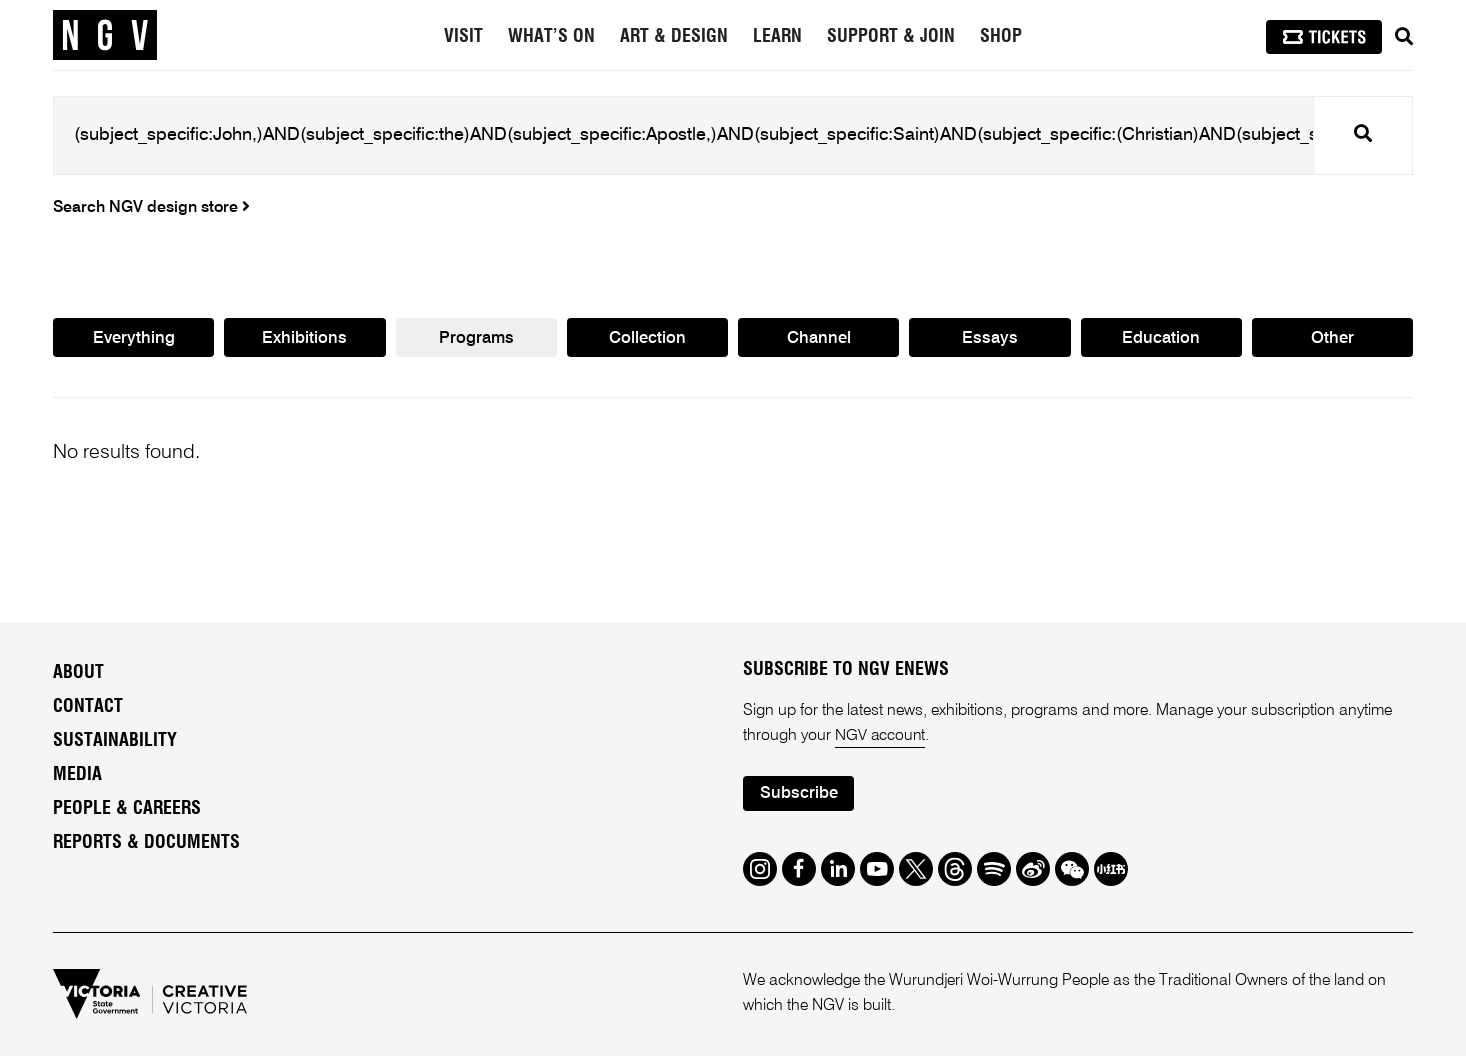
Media (77, 776)
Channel (819, 339)
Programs (476, 339)
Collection (647, 339)
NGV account (881, 738)
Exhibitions (304, 339)
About (78, 674)
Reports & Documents (146, 844)
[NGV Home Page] (105, 35)
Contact (88, 708)
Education (1161, 339)
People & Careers (127, 810)
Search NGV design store (151, 208)
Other (1332, 339)
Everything (133, 339)
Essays (990, 339)
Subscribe (799, 796)
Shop (1001, 37)
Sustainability (115, 742)
